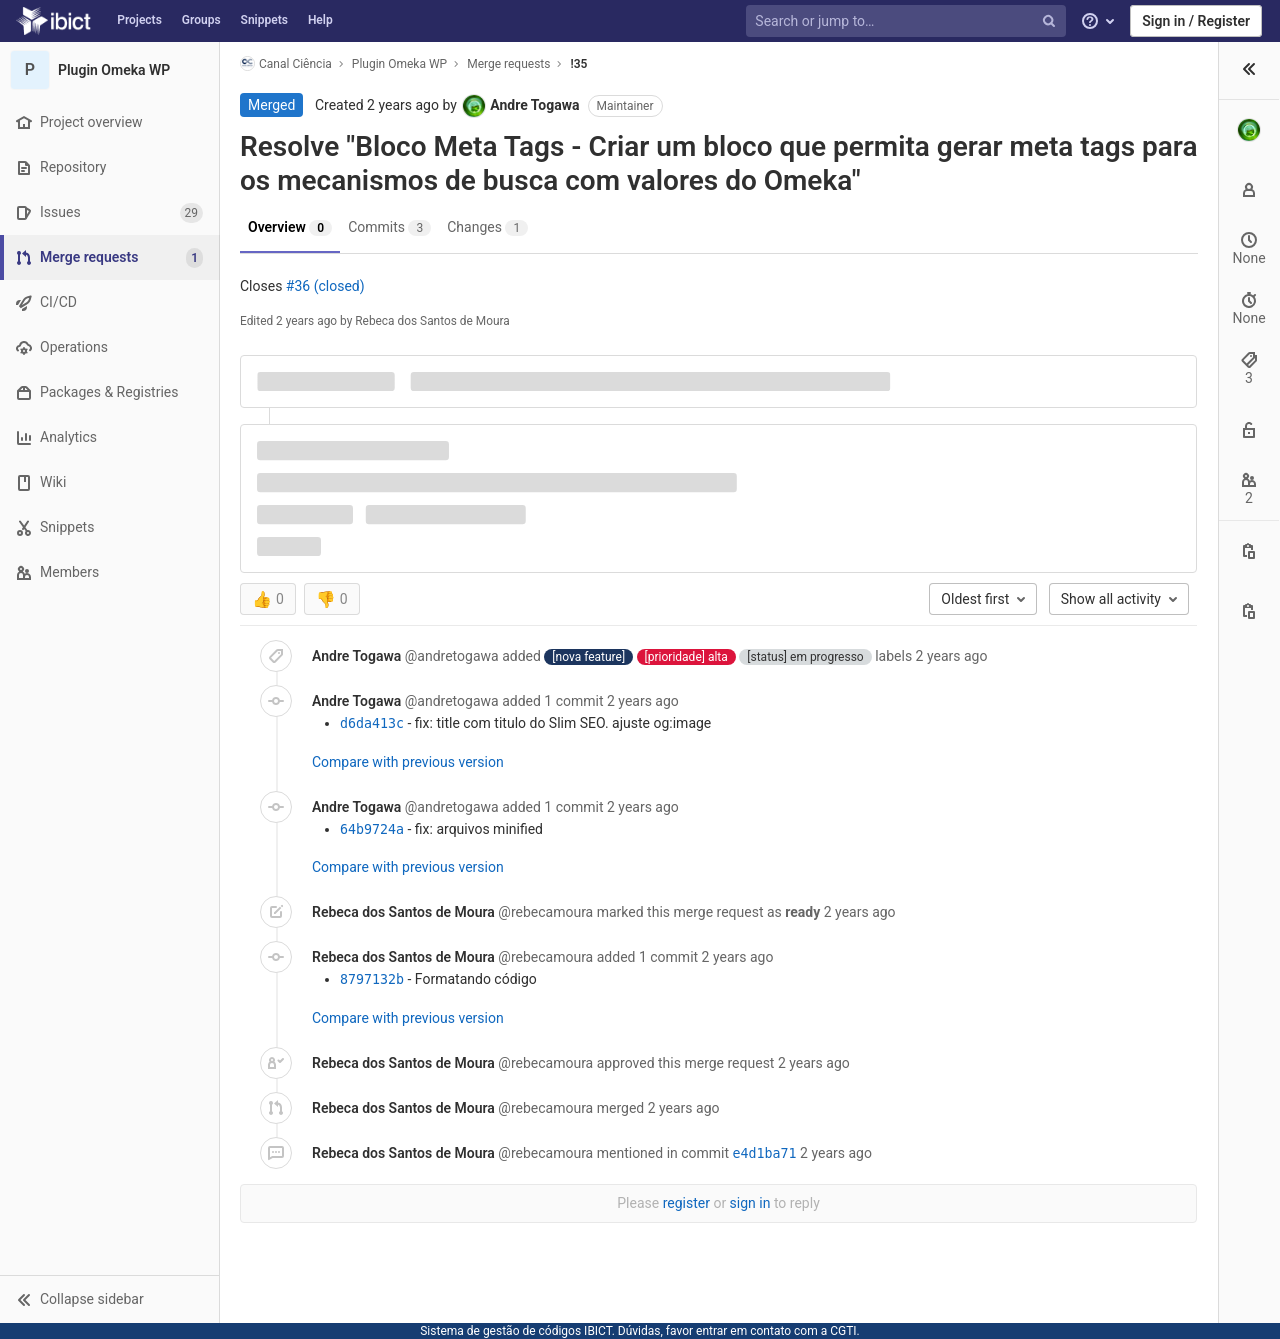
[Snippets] (109, 527)
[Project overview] (109, 122)
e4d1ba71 (765, 1153)
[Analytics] (109, 437)
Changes (487, 227)
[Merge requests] (111, 257)
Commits (389, 227)
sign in (750, 1203)
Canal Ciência (286, 63)
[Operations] (109, 347)
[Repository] (109, 167)
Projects (139, 20)
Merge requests (508, 64)
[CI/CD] (109, 302)
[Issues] (109, 212)
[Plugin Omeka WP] (110, 70)
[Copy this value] (1249, 551)
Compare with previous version (408, 762)
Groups (201, 20)
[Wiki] (109, 482)
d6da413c (372, 723)
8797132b (372, 979)
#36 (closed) (325, 286)
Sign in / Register (1196, 21)
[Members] (109, 572)
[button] (109, 1299)
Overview (290, 227)
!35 (578, 64)
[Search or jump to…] (908, 21)
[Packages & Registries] (109, 392)
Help (320, 20)
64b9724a (372, 829)
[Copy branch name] (1249, 611)
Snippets (264, 20)
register (686, 1203)
